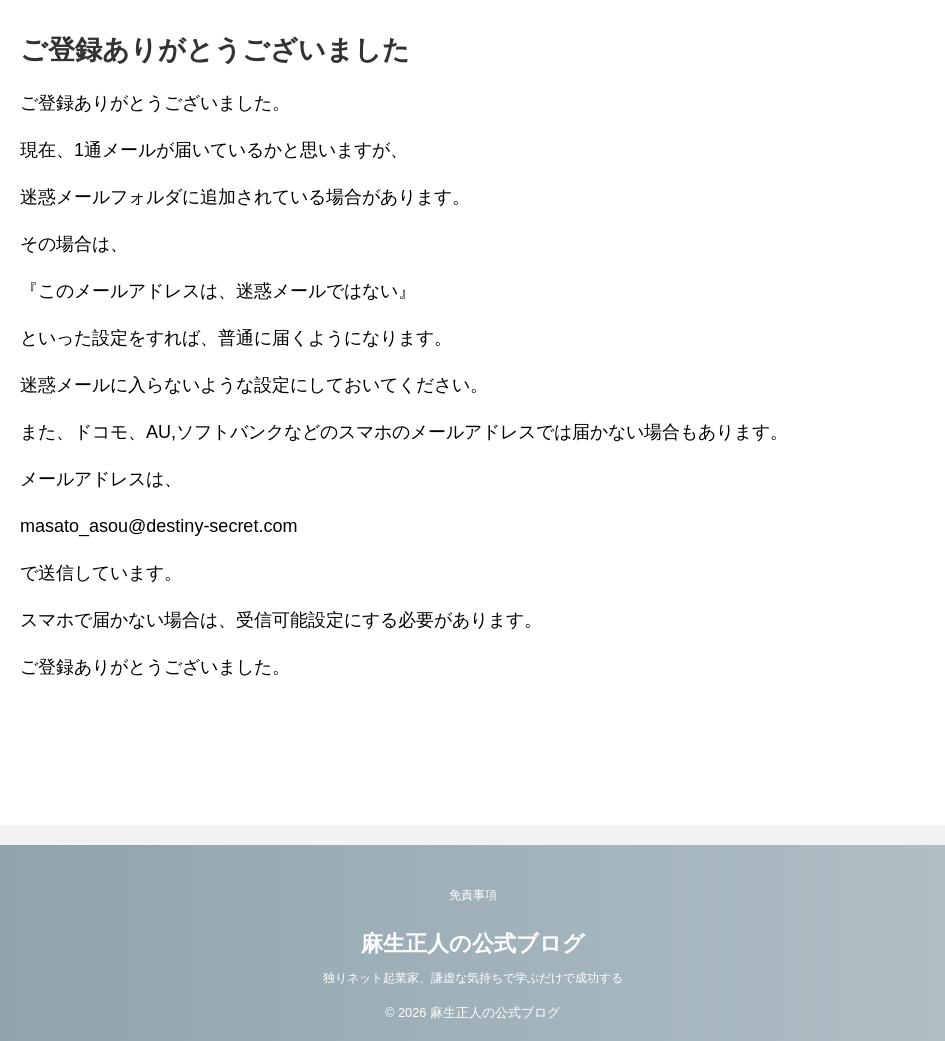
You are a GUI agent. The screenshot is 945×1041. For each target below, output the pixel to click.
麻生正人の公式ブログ (473, 943)
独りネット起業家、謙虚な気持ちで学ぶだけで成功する (473, 978)
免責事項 (473, 895)
